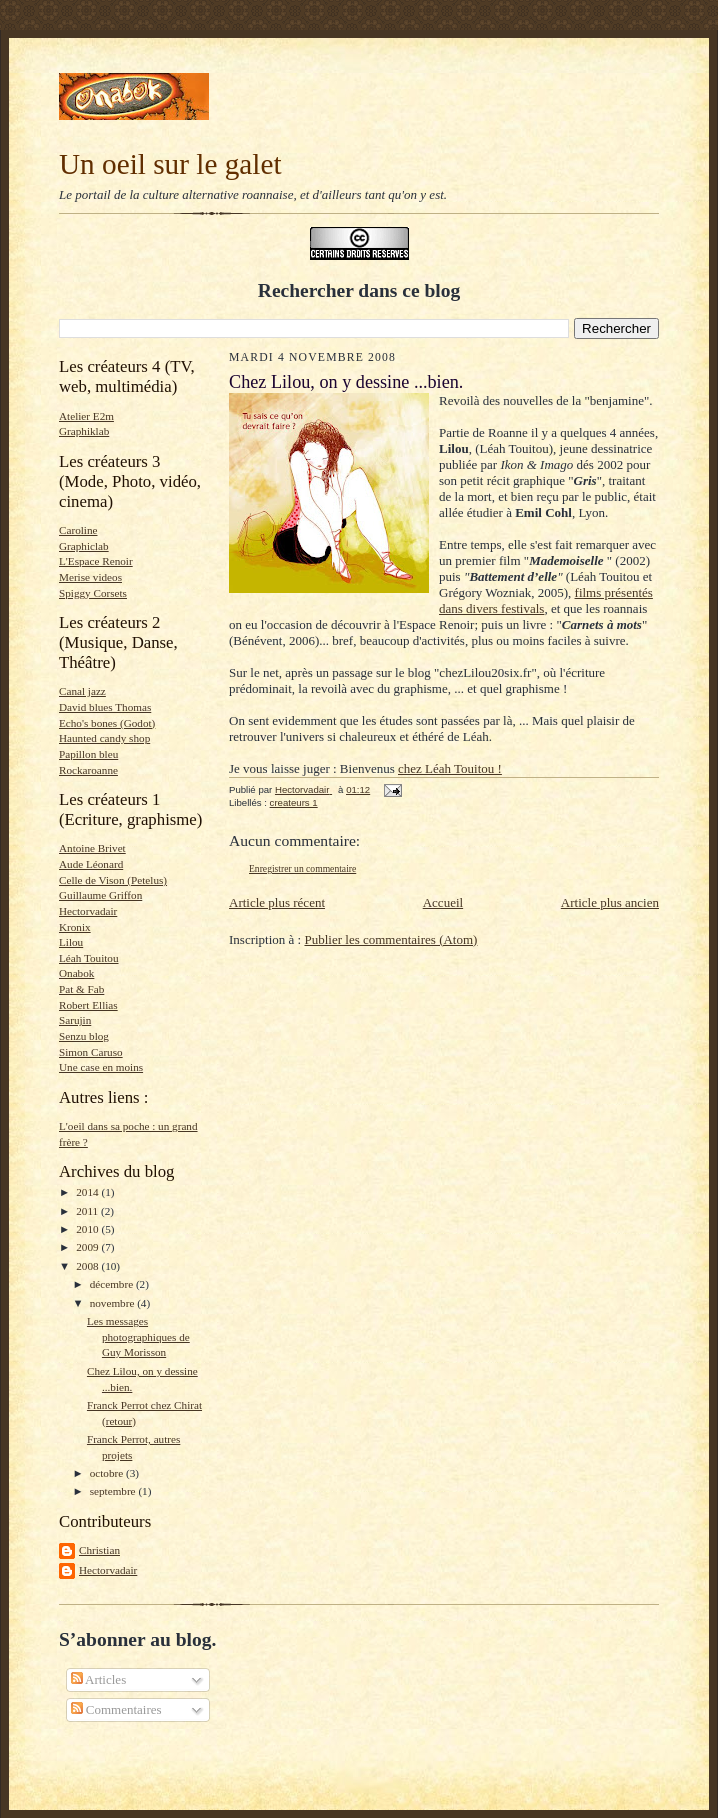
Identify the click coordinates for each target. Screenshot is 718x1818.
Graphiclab (84, 546)
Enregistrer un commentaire (302, 868)
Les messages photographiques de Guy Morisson (138, 1336)
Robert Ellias (88, 1005)
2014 (88, 1192)
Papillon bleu (88, 754)
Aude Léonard (91, 864)
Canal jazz (82, 691)
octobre (108, 1473)
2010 (88, 1229)
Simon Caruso (91, 1052)
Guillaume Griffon (100, 895)
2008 (88, 1266)
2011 (88, 1211)
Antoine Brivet (92, 848)
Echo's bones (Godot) (107, 723)
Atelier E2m (86, 416)
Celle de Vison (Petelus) (113, 880)
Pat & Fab (81, 989)
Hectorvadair (88, 911)
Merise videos (90, 577)
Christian (99, 1550)
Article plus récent (277, 902)
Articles (99, 1679)
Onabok (76, 973)
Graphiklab (84, 431)
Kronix (75, 927)
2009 (88, 1247)
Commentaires (116, 1709)
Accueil (443, 902)
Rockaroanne (88, 770)
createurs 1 (294, 802)
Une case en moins (101, 1067)
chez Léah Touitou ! (450, 768)
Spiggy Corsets (93, 593)
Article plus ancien (610, 902)
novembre (113, 1303)
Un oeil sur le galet (170, 164)
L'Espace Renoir (96, 561)
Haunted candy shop (104, 738)
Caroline (78, 530)
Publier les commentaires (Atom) (390, 939)
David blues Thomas (105, 707)
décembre (113, 1284)
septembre (114, 1491)
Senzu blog (84, 1036)
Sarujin (75, 1020)
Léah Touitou (89, 958)
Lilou (71, 942)
